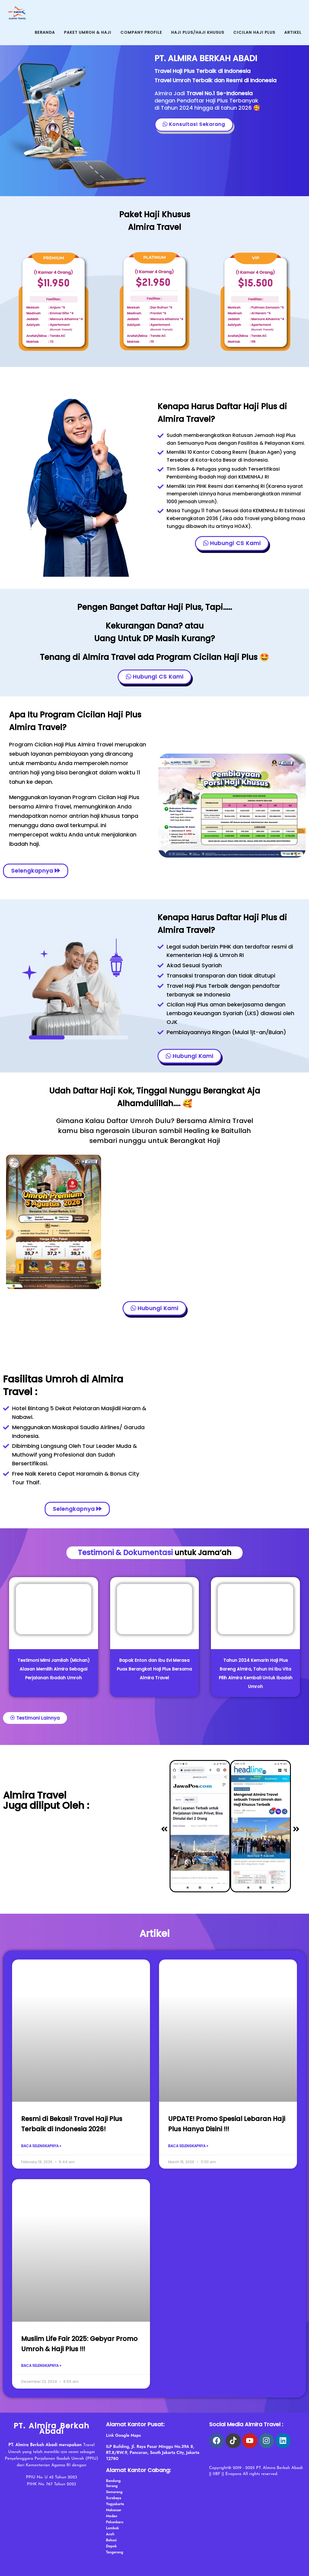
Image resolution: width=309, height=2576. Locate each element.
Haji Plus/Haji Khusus (197, 32)
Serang (112, 2486)
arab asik (219, 2456)
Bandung (113, 2480)
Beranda (45, 32)
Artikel (292, 32)
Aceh (110, 2534)
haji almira (287, 2456)
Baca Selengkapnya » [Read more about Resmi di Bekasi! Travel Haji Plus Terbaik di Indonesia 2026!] (41, 2145)
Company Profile (141, 32)
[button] (164, 1829)
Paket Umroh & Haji (87, 32)
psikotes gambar (253, 2456)
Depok (111, 2546)
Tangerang (114, 2552)
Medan (111, 2516)
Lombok (112, 2528)
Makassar (113, 2510)
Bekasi (111, 2540)
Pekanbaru (114, 2522)
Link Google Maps (123, 2435)
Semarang (114, 2492)
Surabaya (113, 2498)
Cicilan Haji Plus (254, 32)
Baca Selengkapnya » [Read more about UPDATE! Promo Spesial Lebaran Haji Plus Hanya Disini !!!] (188, 2145)
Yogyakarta (115, 2504)
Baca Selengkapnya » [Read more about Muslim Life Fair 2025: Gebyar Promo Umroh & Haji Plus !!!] (41, 2365)
